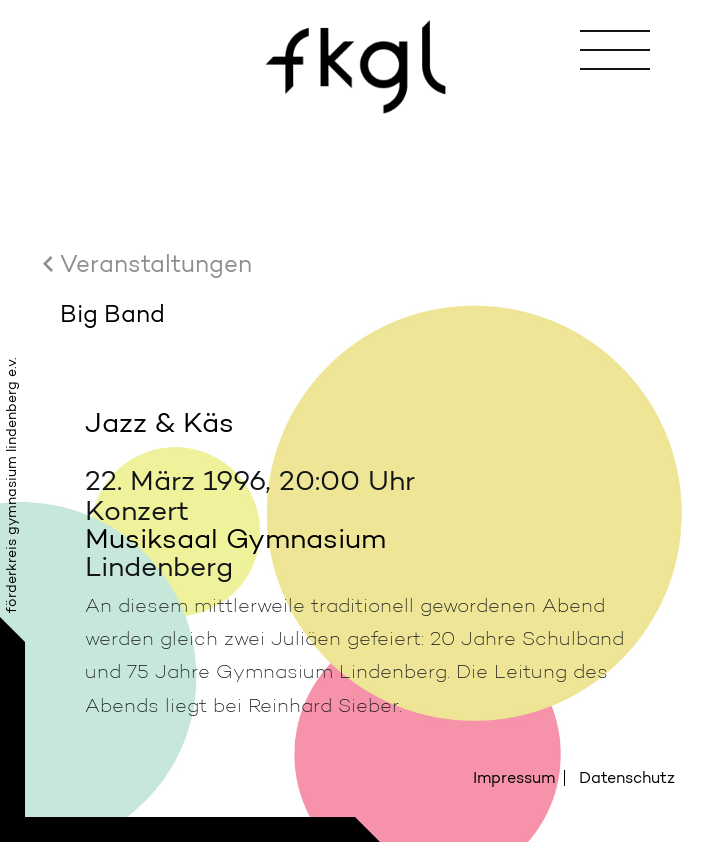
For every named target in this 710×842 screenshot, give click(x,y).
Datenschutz (627, 777)
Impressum (514, 777)
